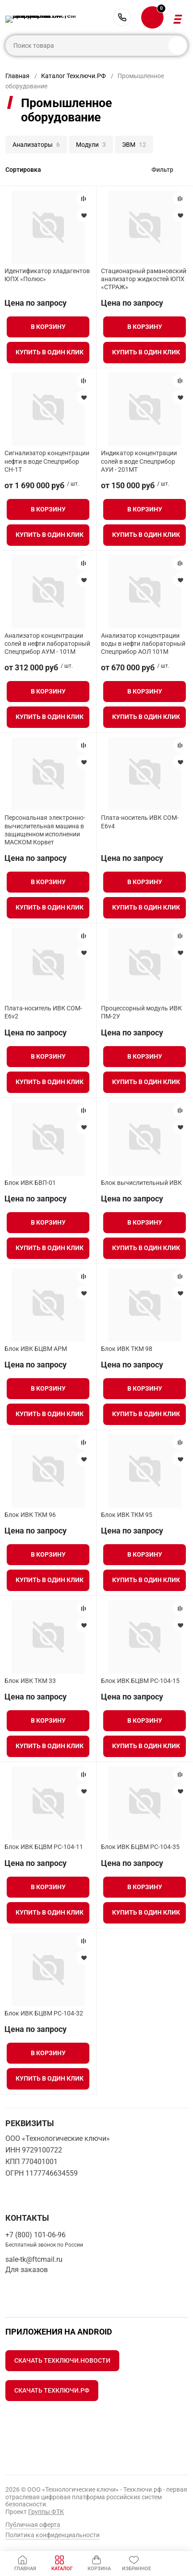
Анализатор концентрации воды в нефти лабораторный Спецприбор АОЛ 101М (143, 643)
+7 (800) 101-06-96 (122, 17)
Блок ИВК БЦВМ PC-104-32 (43, 2013)
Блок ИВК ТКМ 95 (126, 1514)
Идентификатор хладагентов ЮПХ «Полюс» (47, 275)
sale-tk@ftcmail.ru (34, 2259)
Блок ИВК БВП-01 (30, 1182)
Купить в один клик (50, 352)
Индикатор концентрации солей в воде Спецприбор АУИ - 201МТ (139, 461)
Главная (17, 75)
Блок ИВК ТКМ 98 (126, 1348)
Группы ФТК (46, 2511)
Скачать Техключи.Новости (62, 2360)
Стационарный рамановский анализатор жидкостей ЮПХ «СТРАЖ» (143, 279)
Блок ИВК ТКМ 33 (30, 1680)
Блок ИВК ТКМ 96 (30, 1514)
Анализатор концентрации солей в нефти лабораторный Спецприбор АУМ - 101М (47, 643)
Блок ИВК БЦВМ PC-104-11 (43, 1846)
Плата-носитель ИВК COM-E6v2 (43, 1012)
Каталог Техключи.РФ (73, 75)
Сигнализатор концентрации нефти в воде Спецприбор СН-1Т (46, 461)
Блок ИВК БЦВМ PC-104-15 (140, 1680)
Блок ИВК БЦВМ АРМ (35, 1348)
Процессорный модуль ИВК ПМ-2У (141, 1012)
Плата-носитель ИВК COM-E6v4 (140, 821)
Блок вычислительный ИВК (141, 1182)
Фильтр (162, 169)
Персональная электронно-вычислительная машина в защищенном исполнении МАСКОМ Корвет (44, 830)
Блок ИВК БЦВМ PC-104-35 (140, 1846)
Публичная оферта (32, 2524)
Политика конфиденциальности (52, 2535)
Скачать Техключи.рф (51, 2390)
